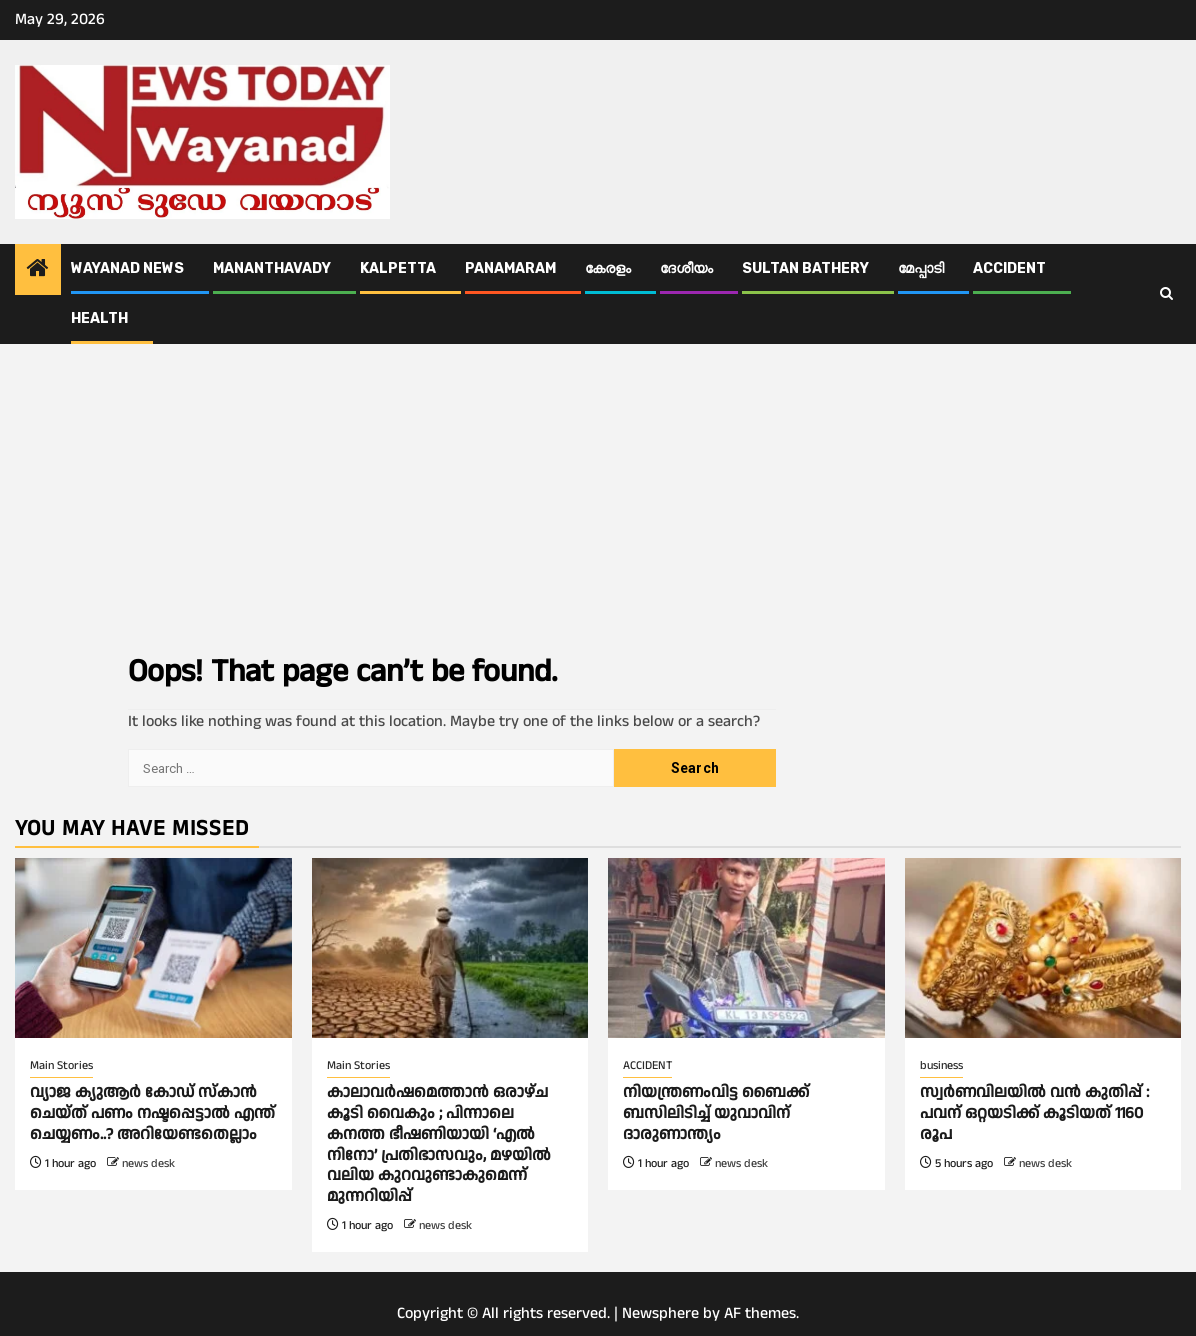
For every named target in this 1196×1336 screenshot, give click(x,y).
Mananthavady (272, 268)
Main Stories (61, 1065)
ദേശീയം (686, 268)
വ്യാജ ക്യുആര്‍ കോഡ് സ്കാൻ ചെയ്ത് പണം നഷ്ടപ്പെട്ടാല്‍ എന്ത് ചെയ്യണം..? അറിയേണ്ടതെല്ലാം (152, 1113)
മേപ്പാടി (921, 268)
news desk (148, 1163)
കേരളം (608, 268)
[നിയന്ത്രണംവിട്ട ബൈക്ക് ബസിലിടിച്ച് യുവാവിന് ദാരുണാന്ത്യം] (746, 948)
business (941, 1065)
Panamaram (510, 268)
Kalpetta (398, 268)
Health (99, 318)
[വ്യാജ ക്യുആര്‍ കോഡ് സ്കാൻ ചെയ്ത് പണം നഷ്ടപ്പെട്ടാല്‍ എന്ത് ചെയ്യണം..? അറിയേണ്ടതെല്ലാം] (153, 948)
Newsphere (660, 1313)
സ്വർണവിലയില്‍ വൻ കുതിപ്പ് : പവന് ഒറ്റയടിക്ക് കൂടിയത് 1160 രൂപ (1034, 1113)
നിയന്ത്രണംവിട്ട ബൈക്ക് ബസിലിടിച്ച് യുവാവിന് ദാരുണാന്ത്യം (716, 1113)
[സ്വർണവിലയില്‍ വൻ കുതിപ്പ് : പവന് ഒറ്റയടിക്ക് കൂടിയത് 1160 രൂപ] (1043, 948)
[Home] (38, 271)
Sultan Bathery (805, 268)
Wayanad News (127, 268)
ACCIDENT (1009, 268)
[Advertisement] (598, 494)
